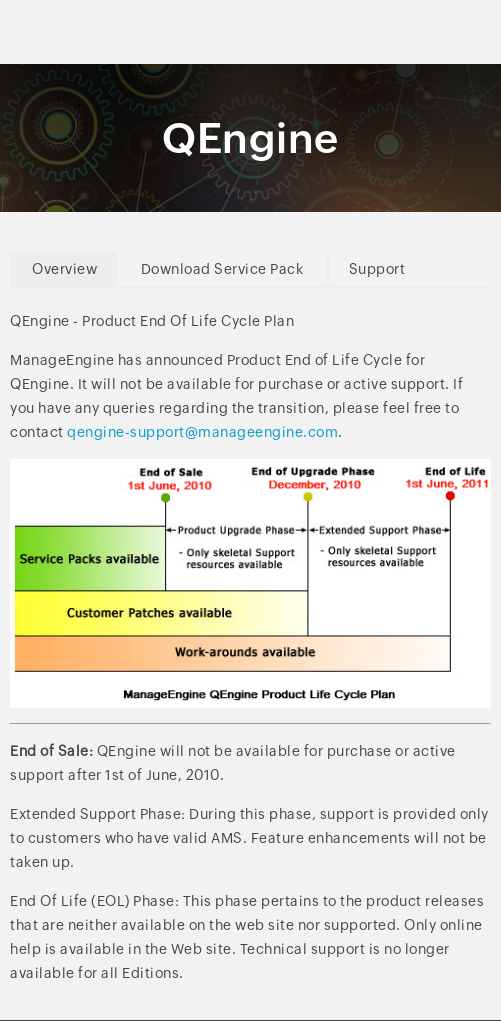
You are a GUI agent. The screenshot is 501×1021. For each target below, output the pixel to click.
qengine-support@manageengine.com (202, 432)
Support (377, 269)
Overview (64, 269)
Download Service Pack (222, 269)
